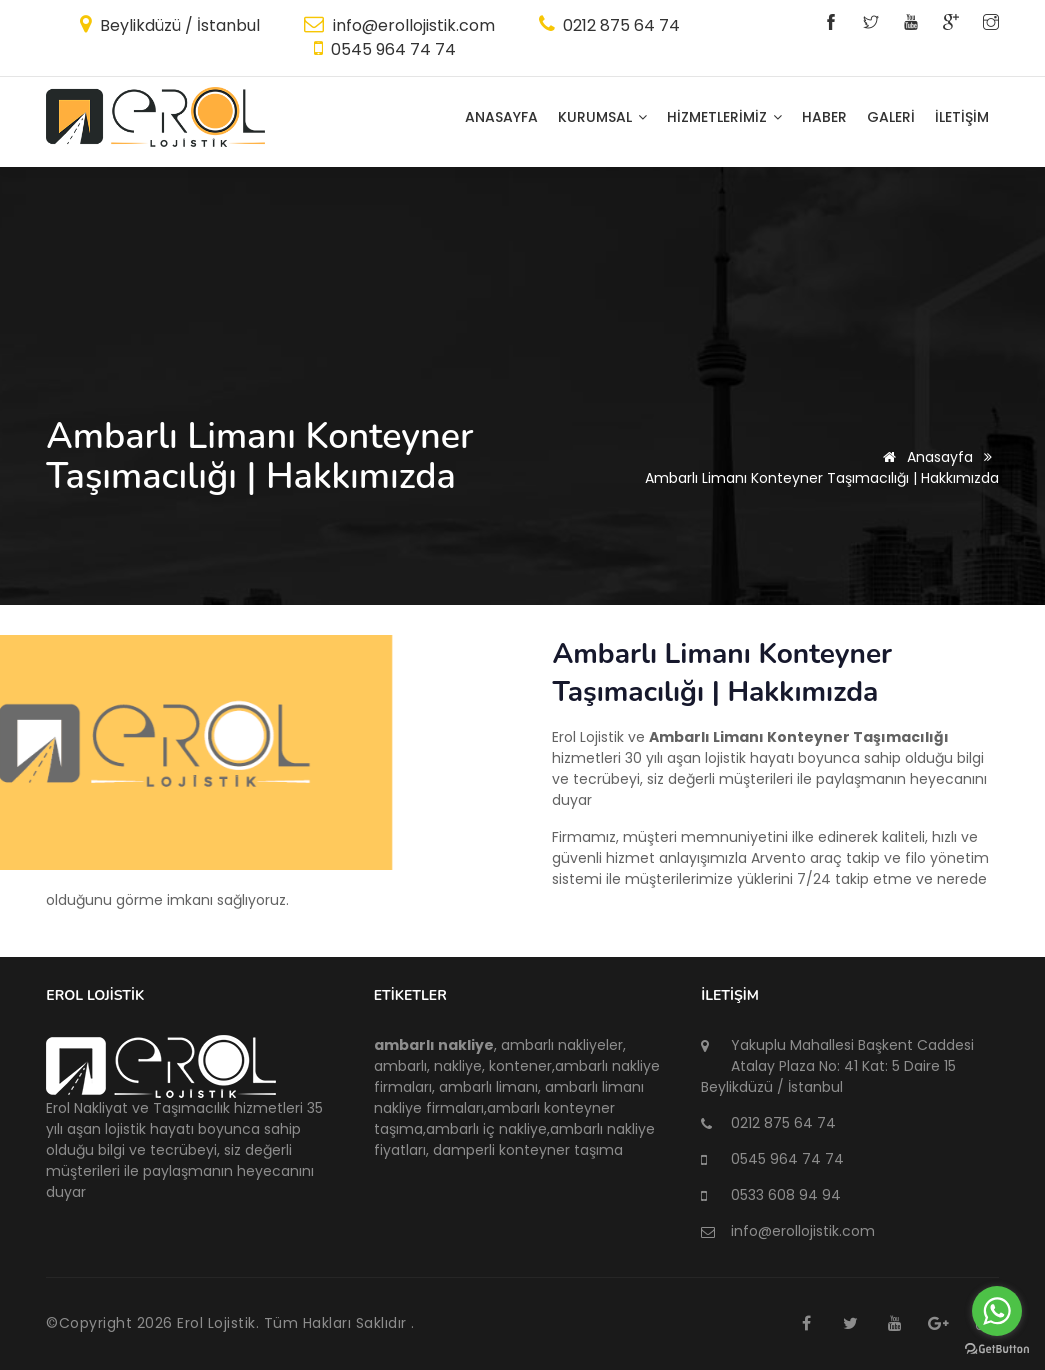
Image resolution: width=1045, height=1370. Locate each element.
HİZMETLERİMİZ (724, 117)
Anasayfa (501, 117)
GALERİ (891, 117)
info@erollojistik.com (412, 25)
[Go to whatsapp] (997, 1311)
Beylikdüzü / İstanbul (178, 25)
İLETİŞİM (962, 117)
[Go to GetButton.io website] (997, 1349)
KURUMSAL (602, 117)
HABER (824, 117)
